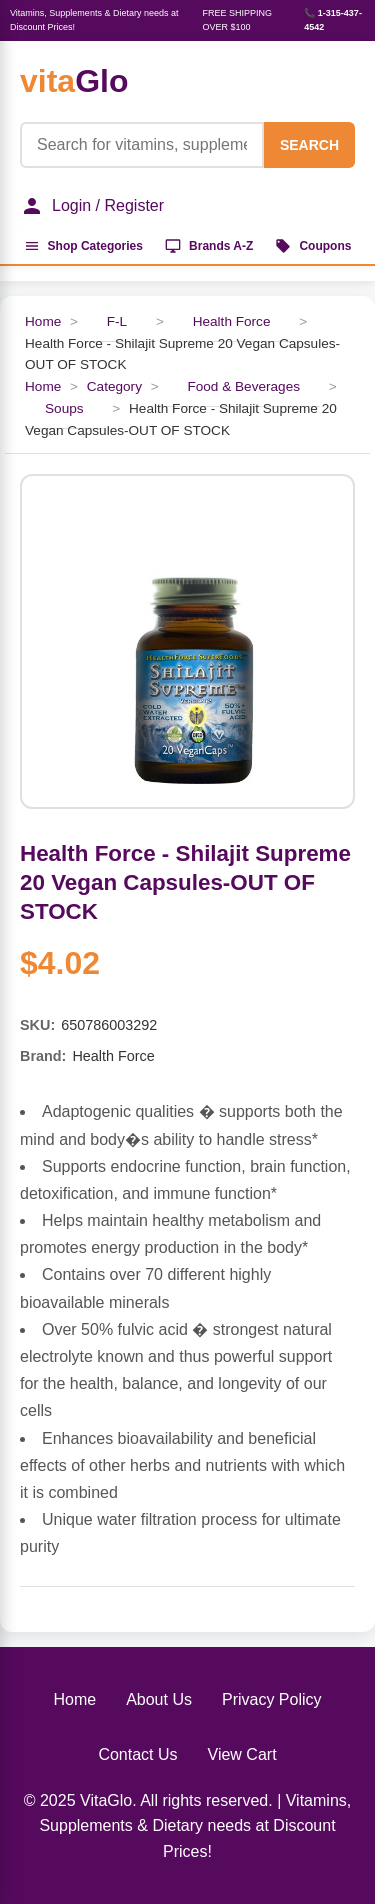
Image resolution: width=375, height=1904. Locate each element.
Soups (64, 408)
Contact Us (137, 1754)
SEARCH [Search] (309, 145)
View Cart (242, 1754)
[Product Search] (142, 145)
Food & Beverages (243, 386)
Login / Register (92, 206)
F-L (117, 321)
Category (114, 386)
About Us (159, 1699)
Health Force (232, 321)
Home (43, 321)
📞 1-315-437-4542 (333, 20)
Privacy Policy (272, 1699)
